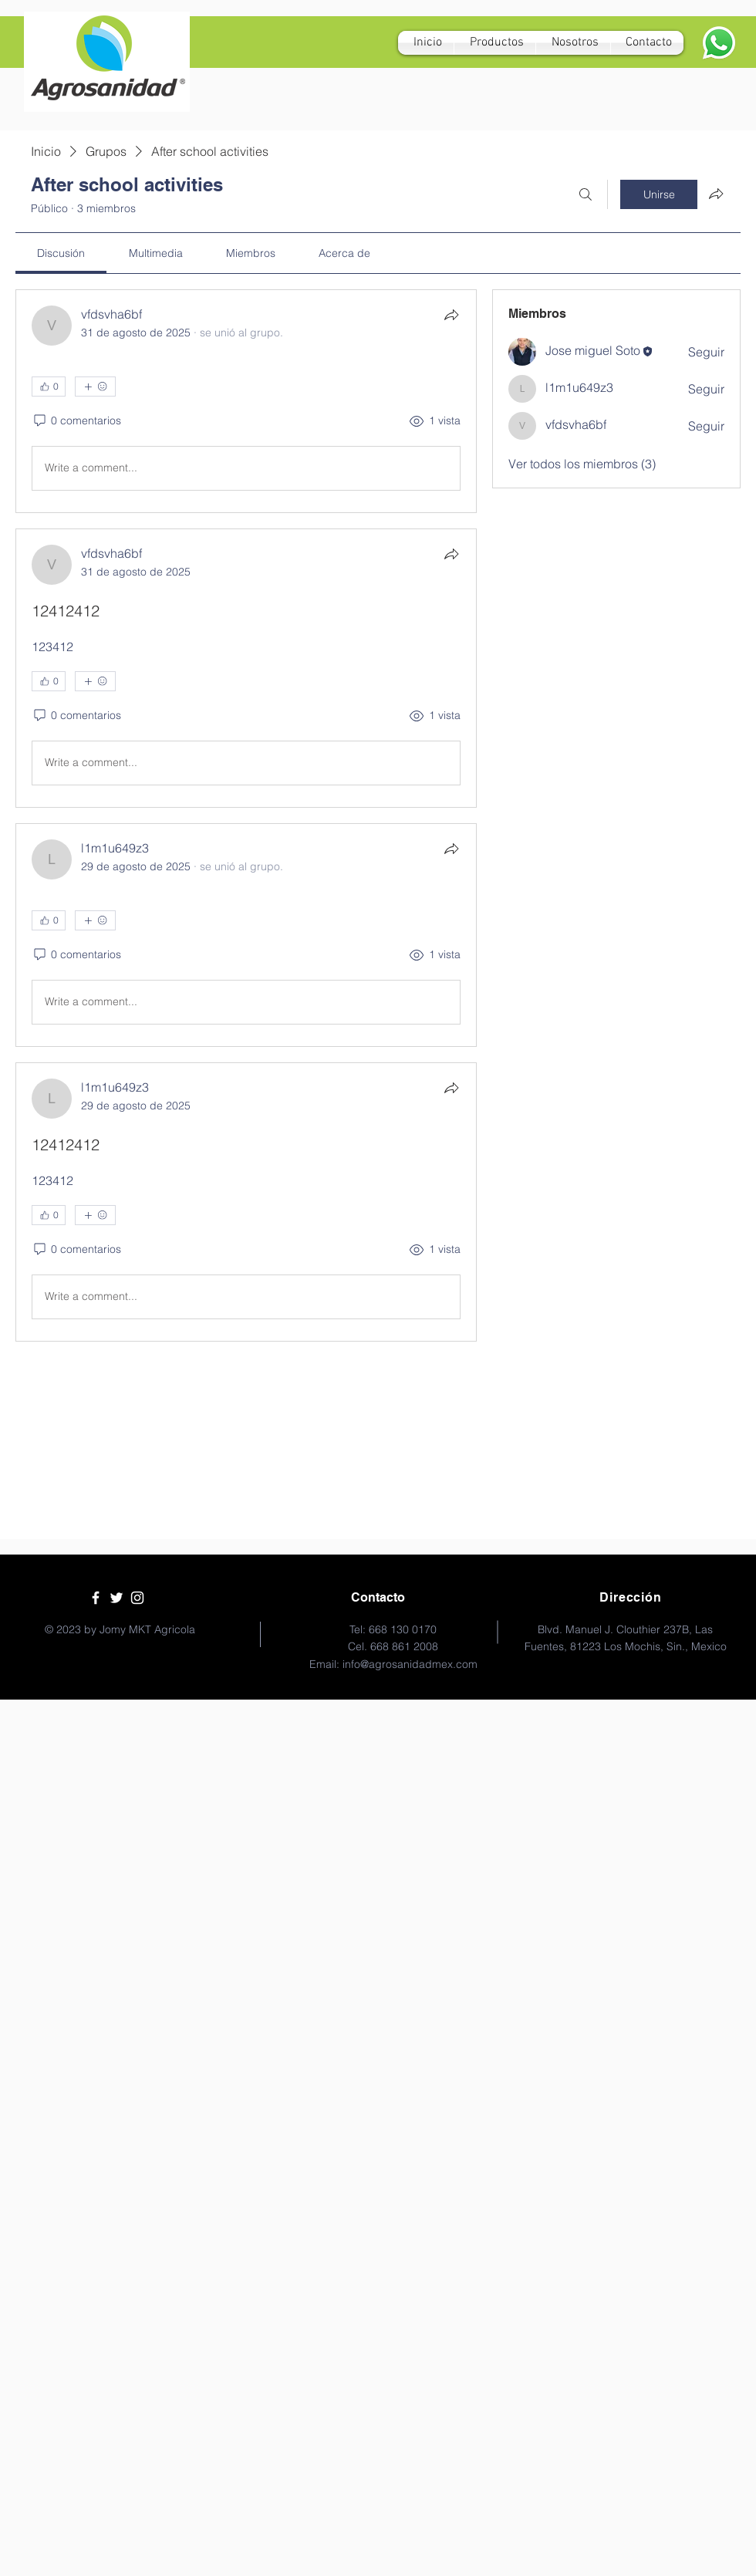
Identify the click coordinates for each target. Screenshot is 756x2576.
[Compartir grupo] (716, 193)
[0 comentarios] (76, 421)
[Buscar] (585, 194)
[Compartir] (451, 315)
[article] (246, 401)
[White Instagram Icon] (137, 1597)
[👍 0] (49, 386)
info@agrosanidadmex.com (410, 1664)
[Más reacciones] (95, 386)
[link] (61, 253)
